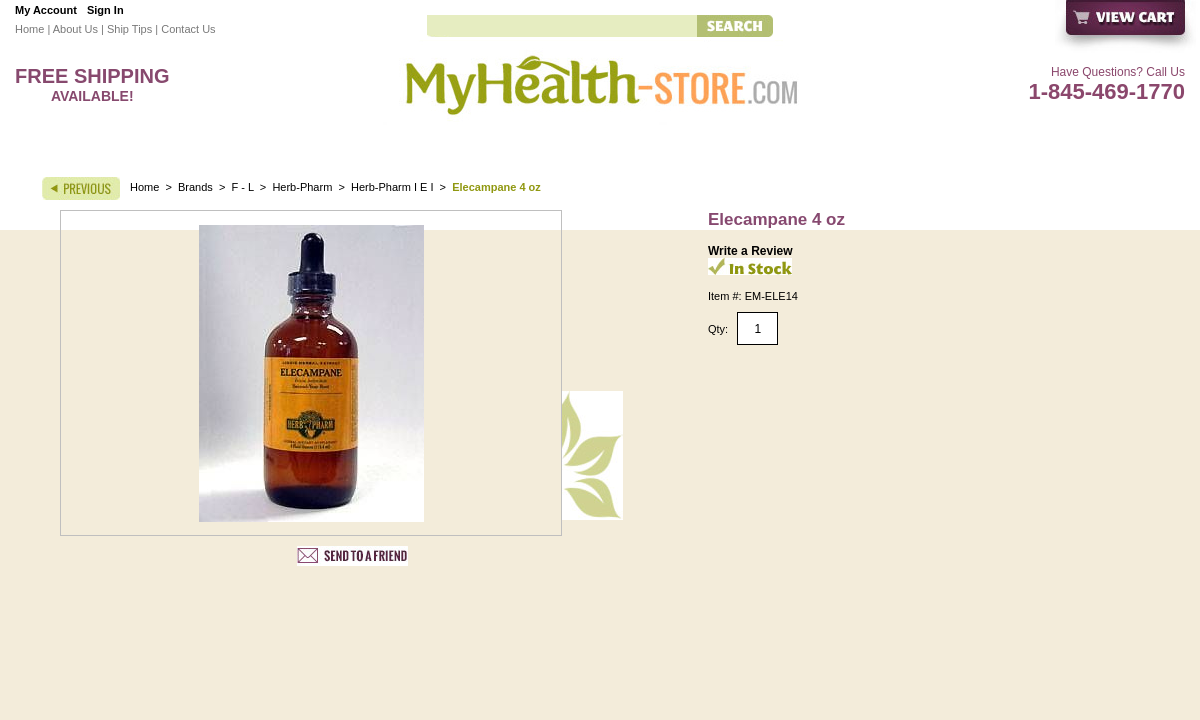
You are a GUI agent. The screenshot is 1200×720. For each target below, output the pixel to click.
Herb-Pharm (302, 187)
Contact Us (188, 29)
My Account (46, 10)
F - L (243, 187)
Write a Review (750, 251)
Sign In (105, 10)
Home (29, 29)
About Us (75, 29)
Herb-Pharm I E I (392, 187)
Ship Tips (129, 29)
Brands (195, 187)
